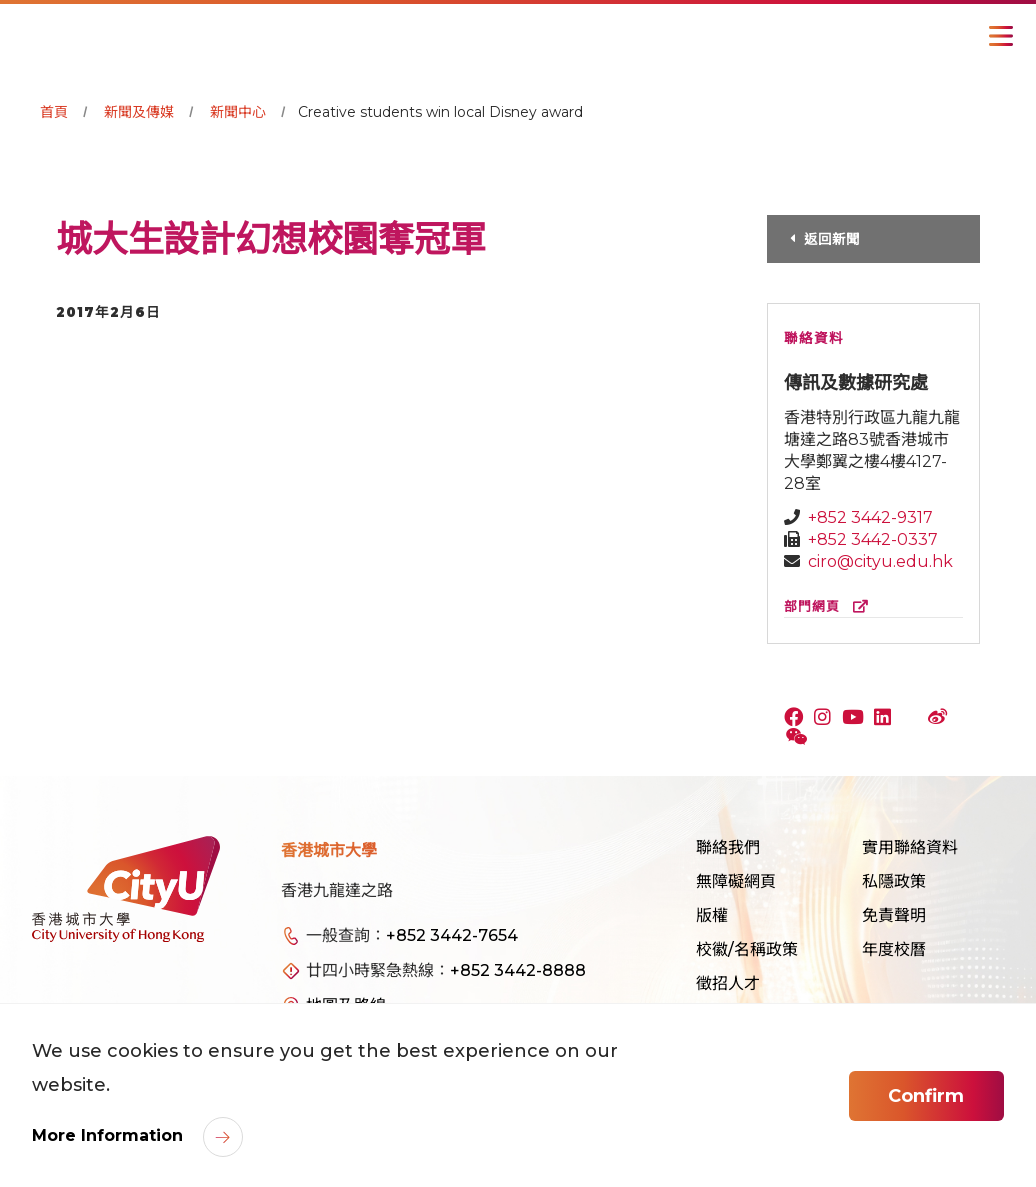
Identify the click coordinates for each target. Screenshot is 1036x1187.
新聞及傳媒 (139, 112)
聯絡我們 (728, 847)
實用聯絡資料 (910, 847)
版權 (712, 915)
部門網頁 (830, 606)
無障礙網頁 (736, 881)
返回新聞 (835, 239)
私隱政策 (894, 881)
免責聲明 (894, 915)
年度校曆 (894, 949)
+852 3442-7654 (452, 935)
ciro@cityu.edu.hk (880, 561)
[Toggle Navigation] (1001, 36)
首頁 (54, 112)
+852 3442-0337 (873, 539)
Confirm (926, 1096)
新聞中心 (238, 112)
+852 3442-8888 (518, 970)
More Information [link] (110, 1135)
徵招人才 (728, 983)
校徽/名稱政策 (747, 949)
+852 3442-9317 (870, 517)
